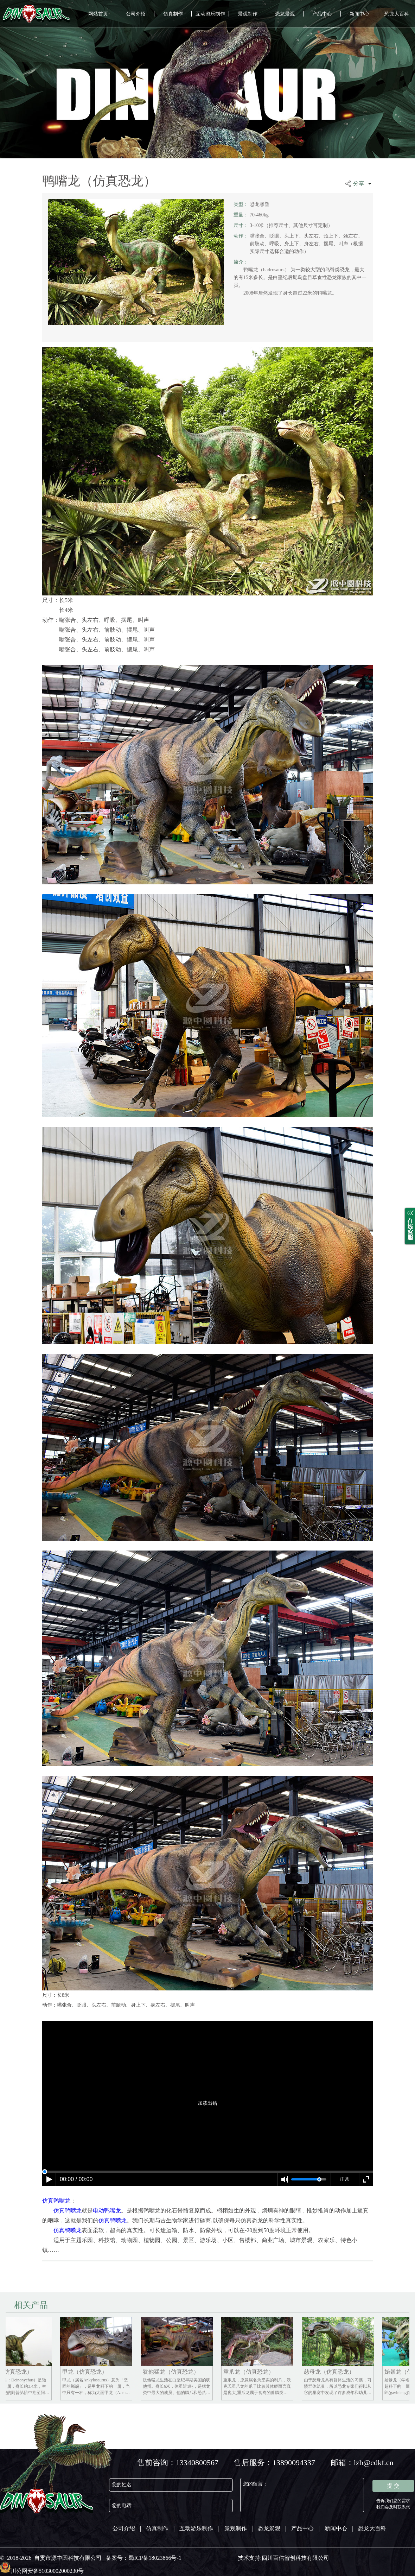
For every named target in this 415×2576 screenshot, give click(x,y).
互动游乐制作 (210, 14)
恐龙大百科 (396, 14)
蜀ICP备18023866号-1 (154, 2558)
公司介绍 (136, 14)
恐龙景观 (285, 14)
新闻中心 (359, 14)
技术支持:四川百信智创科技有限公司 (283, 2558)
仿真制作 (173, 14)
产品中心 (322, 14)
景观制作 (247, 14)
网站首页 (98, 14)
